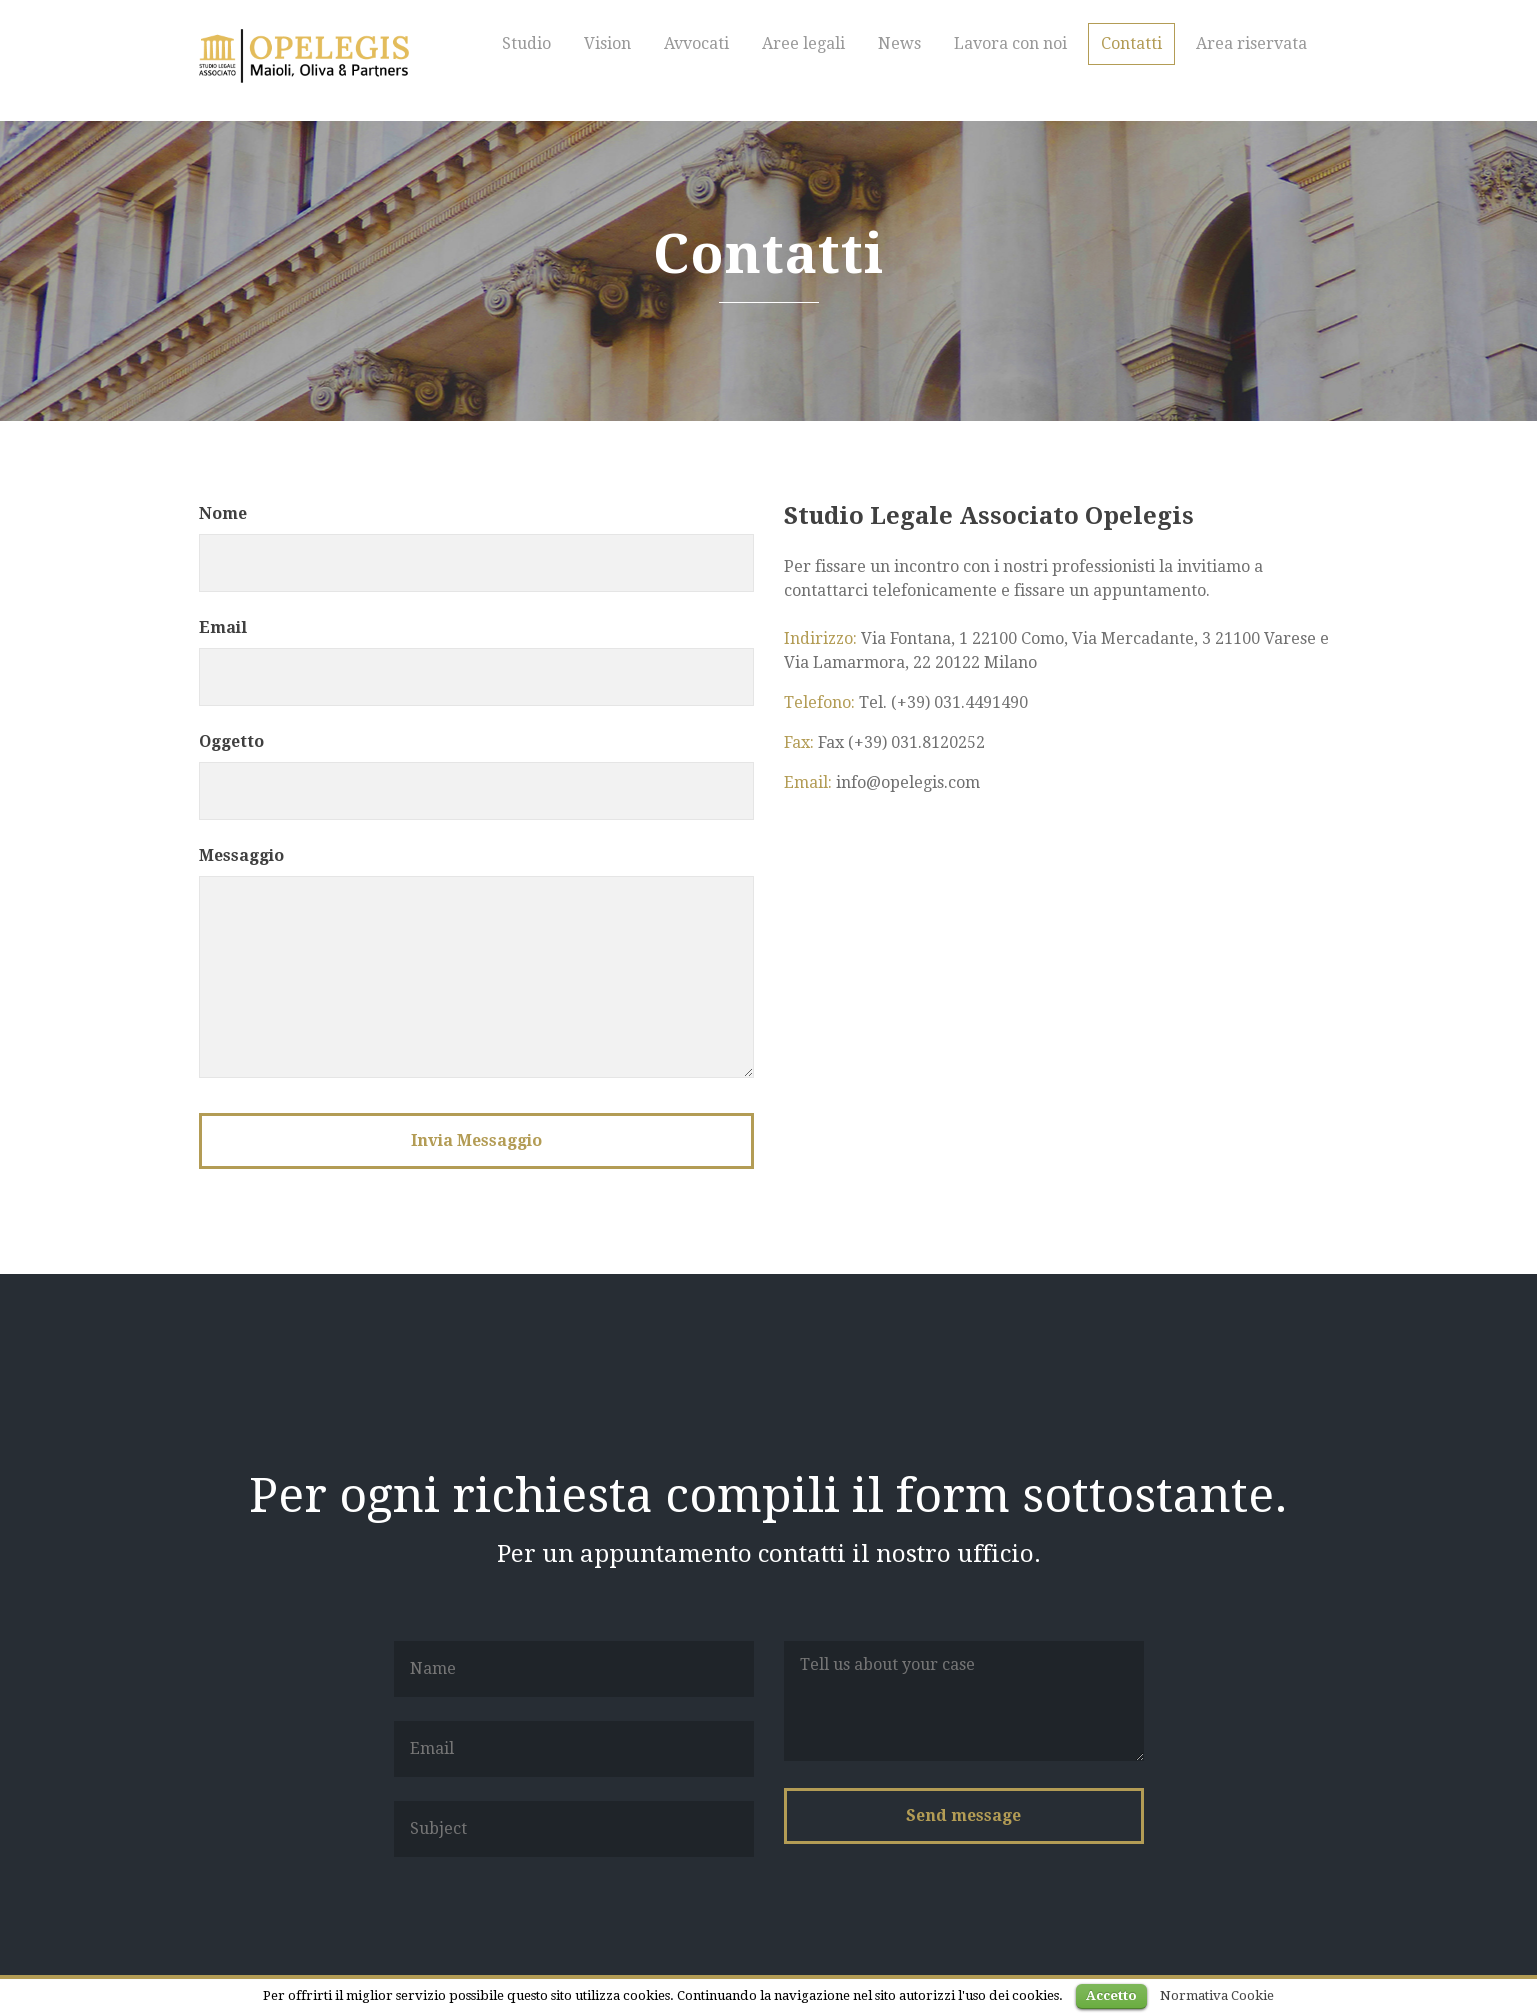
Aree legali (803, 43)
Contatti (1131, 43)
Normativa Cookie (1217, 1995)
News (899, 43)
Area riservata (1251, 43)
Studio (526, 43)
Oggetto (231, 741)
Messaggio (241, 855)
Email (223, 627)
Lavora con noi (1010, 43)
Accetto (1111, 1995)
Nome (223, 513)
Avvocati (696, 43)
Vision (607, 43)
